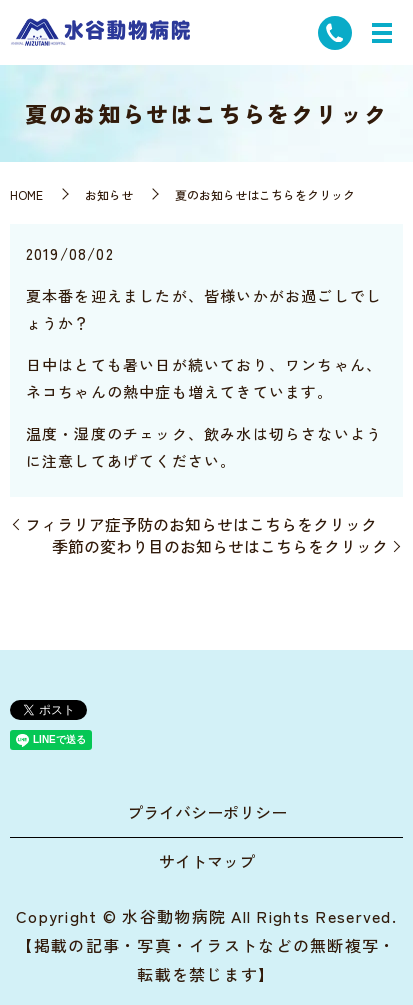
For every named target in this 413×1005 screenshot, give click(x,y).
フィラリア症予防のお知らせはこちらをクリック (201, 524)
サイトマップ (207, 861)
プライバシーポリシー (207, 812)
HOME (26, 194)
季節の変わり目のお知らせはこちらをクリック (220, 546)
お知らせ (109, 194)
